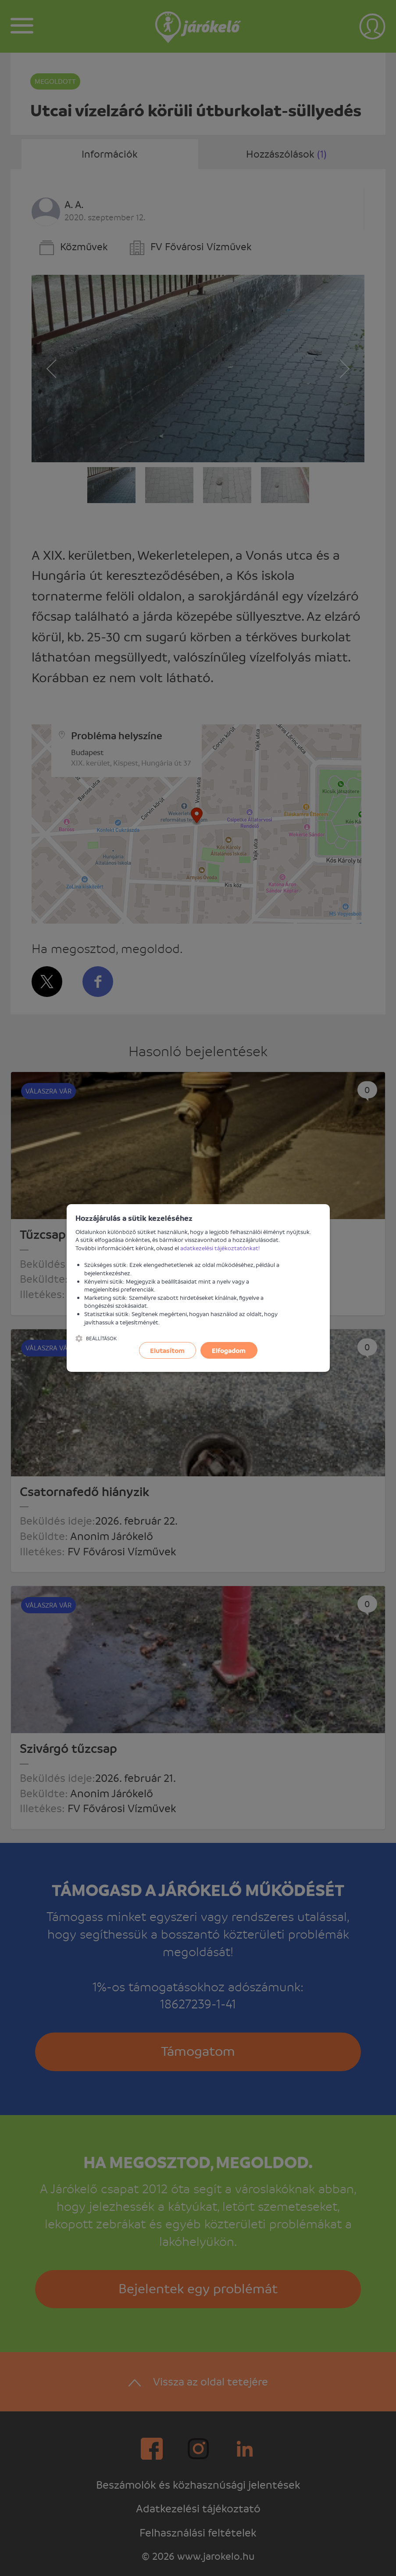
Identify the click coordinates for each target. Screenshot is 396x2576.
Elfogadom (229, 1350)
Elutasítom (167, 1350)
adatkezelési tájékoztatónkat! (220, 1248)
